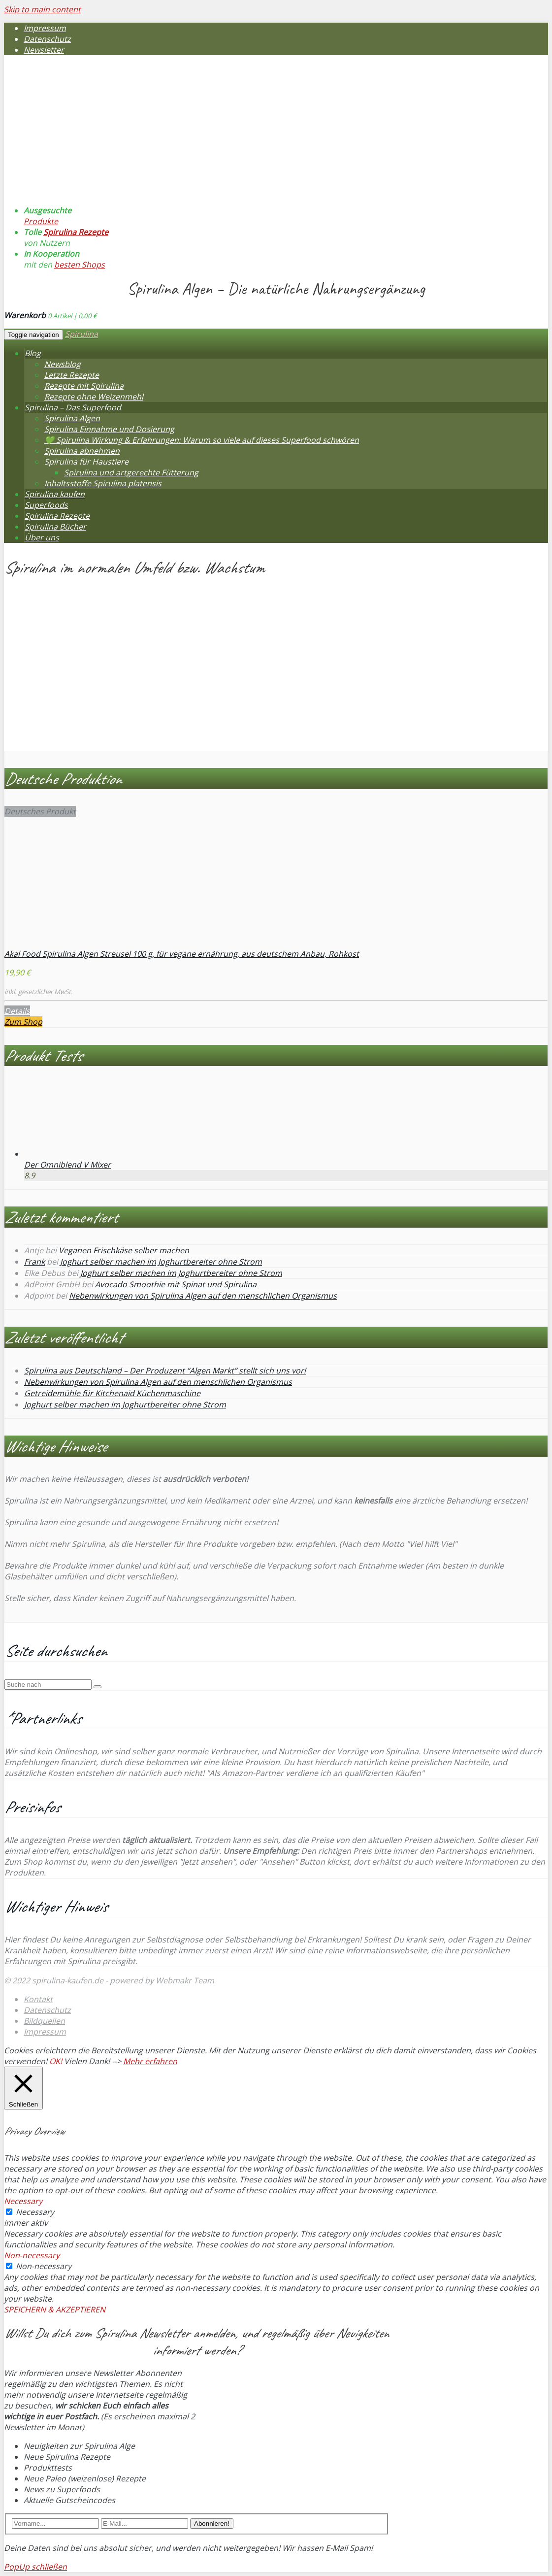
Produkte (41, 221)
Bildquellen (44, 2020)
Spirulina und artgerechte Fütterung (131, 472)
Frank (34, 1261)
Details (17, 1010)
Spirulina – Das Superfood (73, 407)
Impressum (45, 28)
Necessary (35, 2212)
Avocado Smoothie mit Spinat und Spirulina (176, 1284)
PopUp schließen (35, 2566)
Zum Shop (23, 1021)
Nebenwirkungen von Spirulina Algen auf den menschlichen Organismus (203, 1295)
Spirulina (81, 334)
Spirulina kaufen (55, 494)
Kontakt (38, 1999)
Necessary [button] (23, 2201)
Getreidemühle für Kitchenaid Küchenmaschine (112, 1393)
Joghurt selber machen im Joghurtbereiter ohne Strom (161, 1261)
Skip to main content (42, 9)
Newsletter (44, 49)
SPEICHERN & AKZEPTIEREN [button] (54, 2309)
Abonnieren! (211, 2523)
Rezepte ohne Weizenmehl (93, 396)
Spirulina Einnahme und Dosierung (109, 429)
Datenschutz (47, 38)
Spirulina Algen (72, 418)
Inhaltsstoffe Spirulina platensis (103, 483)
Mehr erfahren (150, 2061)
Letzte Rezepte (71, 374)
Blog (33, 353)
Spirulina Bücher (55, 526)
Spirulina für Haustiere (86, 461)
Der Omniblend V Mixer (67, 1164)
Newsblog (62, 364)
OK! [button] (55, 2061)
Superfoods (46, 505)
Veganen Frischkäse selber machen (124, 1250)
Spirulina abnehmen (82, 450)
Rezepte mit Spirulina (84, 385)
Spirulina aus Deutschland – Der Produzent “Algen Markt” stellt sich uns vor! (165, 1370)
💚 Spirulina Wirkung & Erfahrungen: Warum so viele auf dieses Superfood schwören (201, 440)
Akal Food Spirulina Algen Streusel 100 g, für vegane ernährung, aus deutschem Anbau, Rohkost (181, 953)
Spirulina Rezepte (75, 232)
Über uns (42, 537)
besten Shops (79, 264)
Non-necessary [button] (32, 2255)
